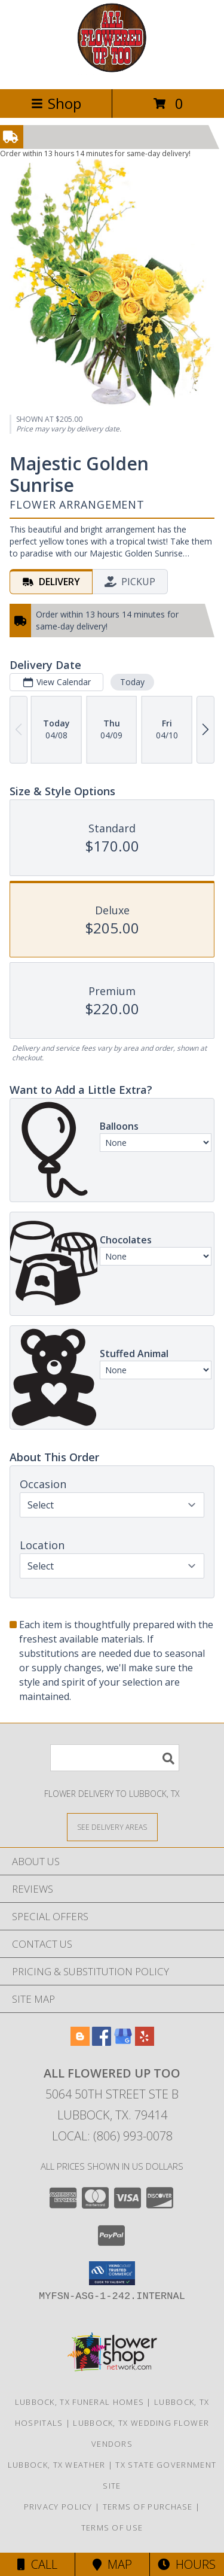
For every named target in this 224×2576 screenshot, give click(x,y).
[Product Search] (114, 1757)
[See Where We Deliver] (112, 1826)
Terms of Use (112, 2527)
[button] (112, 2273)
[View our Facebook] (101, 2042)
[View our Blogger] (80, 2042)
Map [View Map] (112, 2564)
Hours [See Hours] (187, 2564)
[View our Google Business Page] (123, 2042)
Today (132, 682)
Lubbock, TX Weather (57, 2464)
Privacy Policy (58, 2506)
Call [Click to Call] (37, 2564)
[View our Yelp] (144, 2042)
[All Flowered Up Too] (112, 71)
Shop (56, 103)
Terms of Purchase (148, 2506)
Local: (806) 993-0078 (112, 2136)
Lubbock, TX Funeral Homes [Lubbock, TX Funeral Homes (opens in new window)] (80, 2401)
